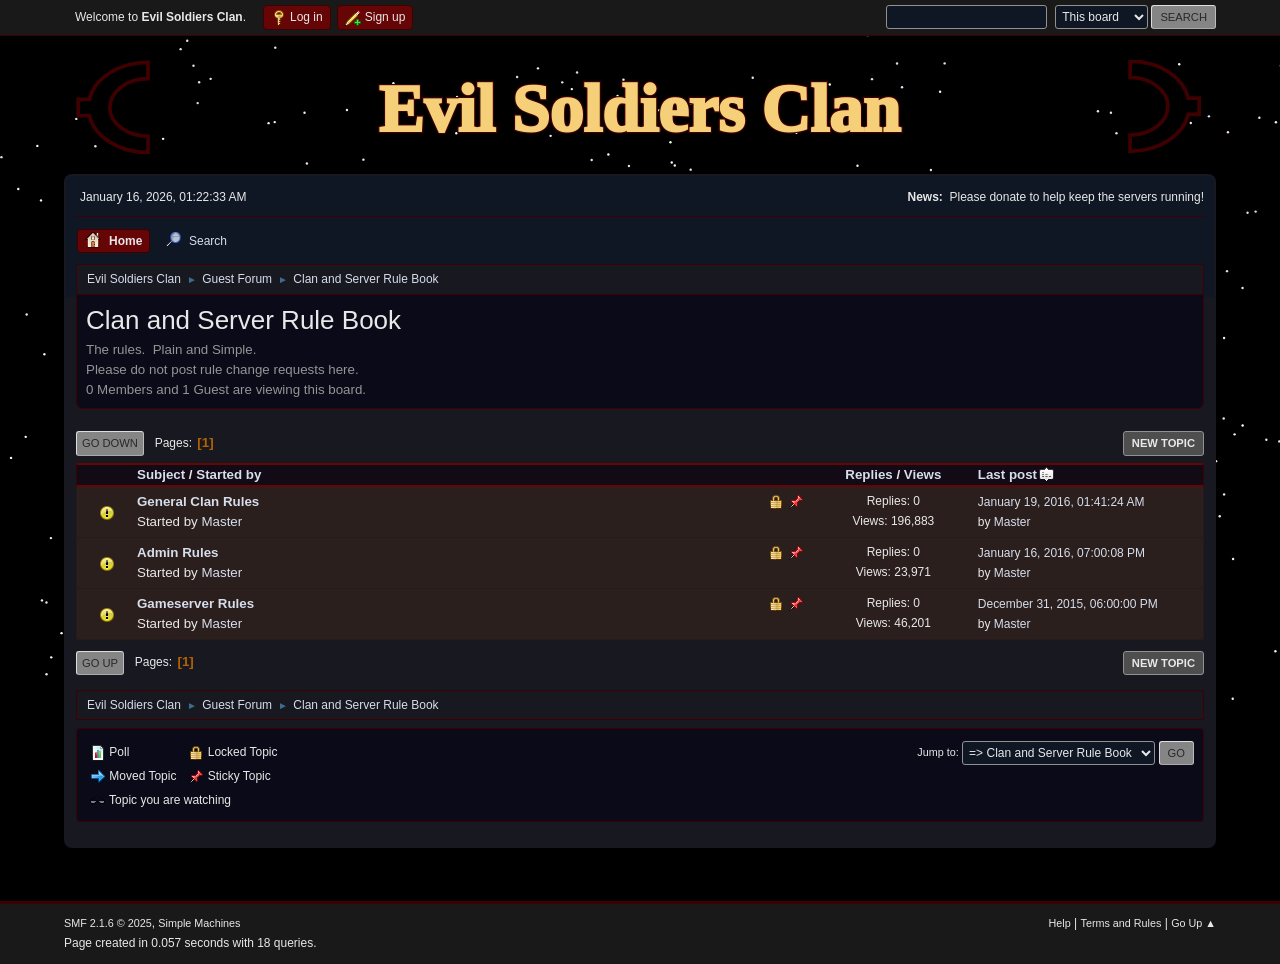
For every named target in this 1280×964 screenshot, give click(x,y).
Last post (1016, 474)
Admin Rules (177, 552)
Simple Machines (199, 923)
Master (221, 521)
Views (923, 474)
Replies (868, 474)
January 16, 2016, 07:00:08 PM (1061, 553)
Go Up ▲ (1193, 923)
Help (1060, 923)
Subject (161, 474)
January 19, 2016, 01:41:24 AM (1061, 502)
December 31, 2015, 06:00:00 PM (1068, 604)
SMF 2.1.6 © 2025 (108, 923)
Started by (228, 474)
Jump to (936, 752)
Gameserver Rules (195, 603)
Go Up (100, 663)
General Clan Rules (198, 501)
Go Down (110, 443)
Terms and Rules (1121, 923)
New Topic (1163, 443)
